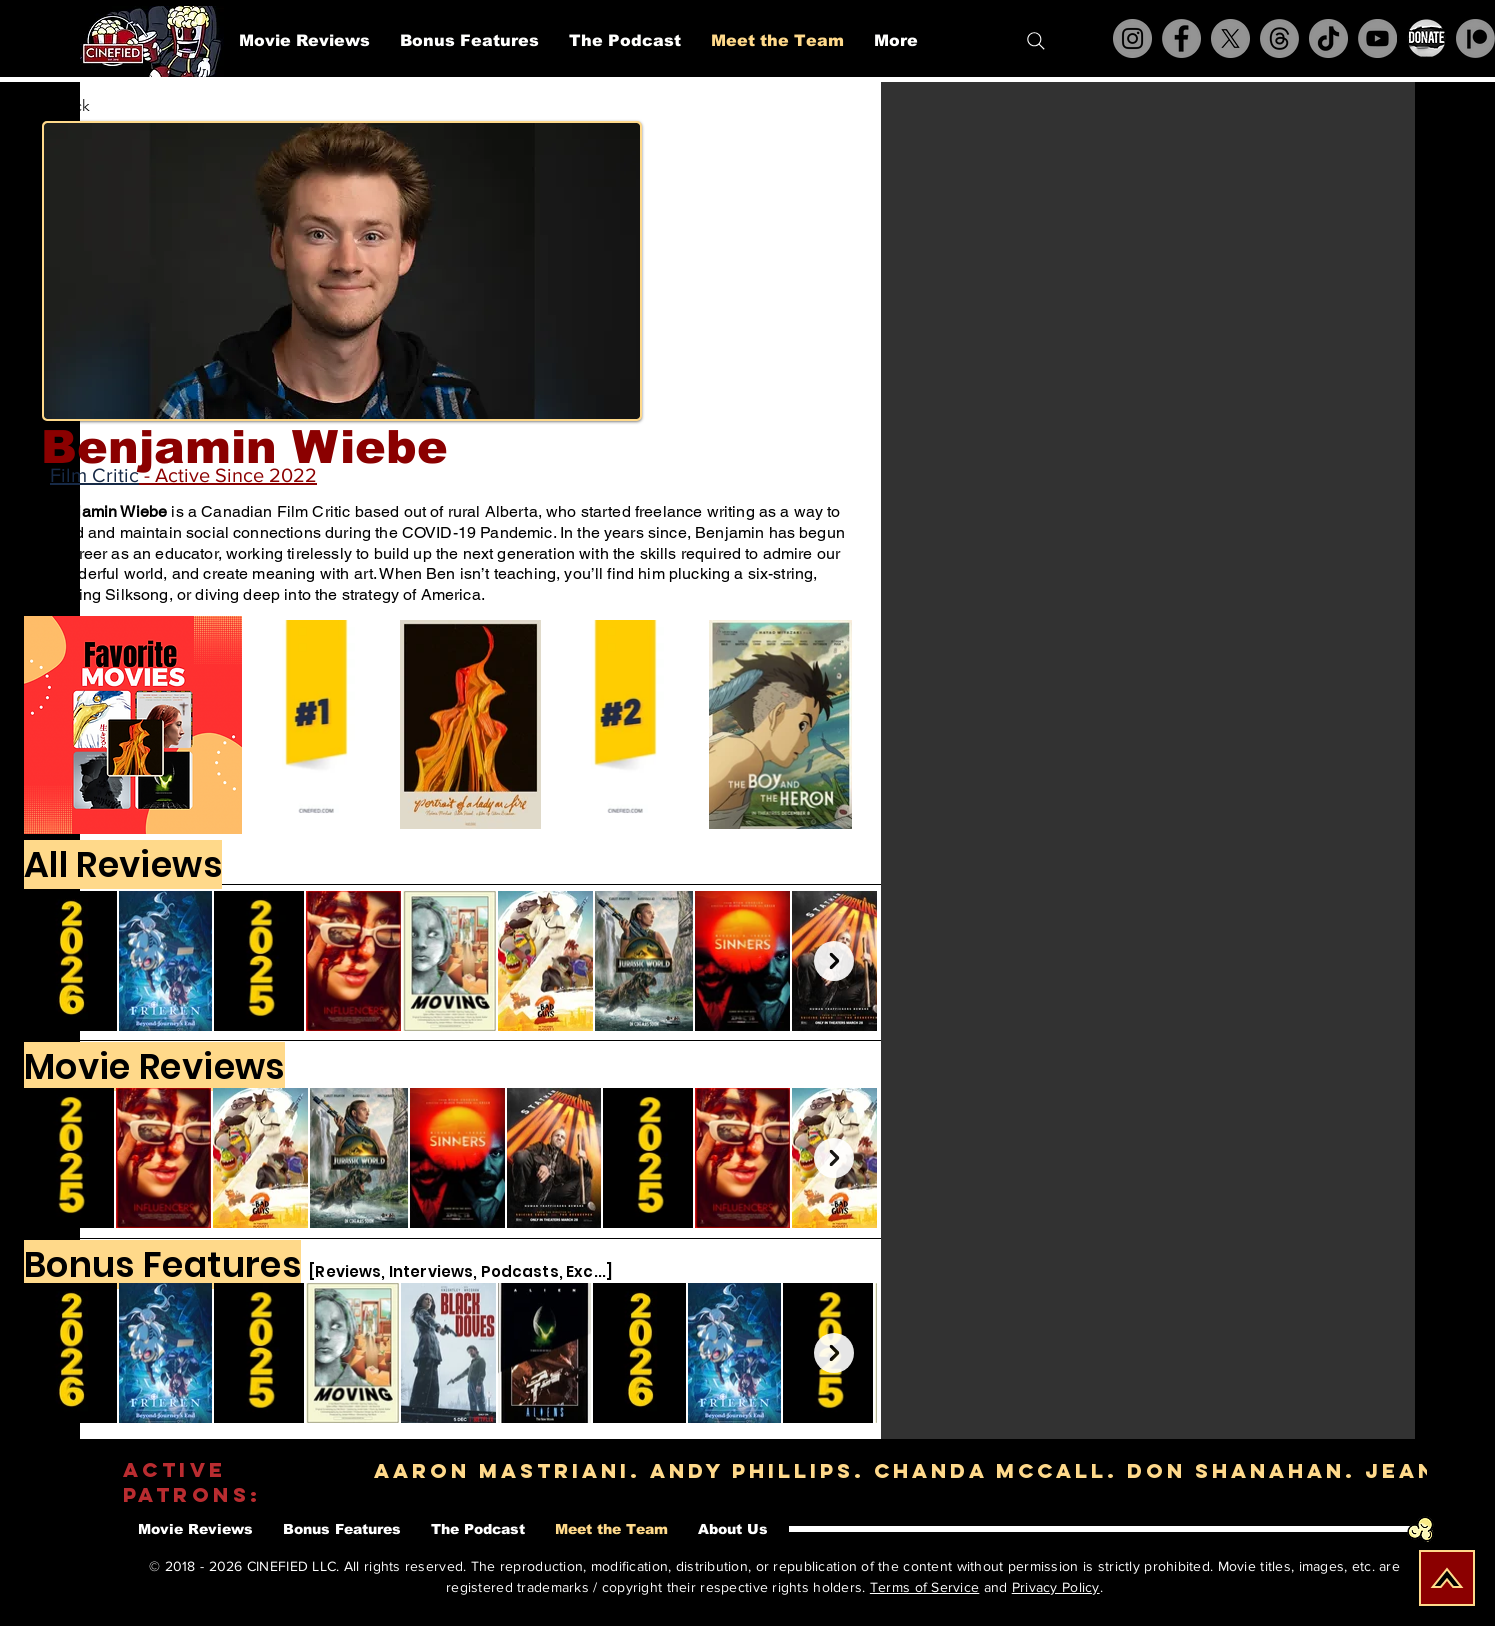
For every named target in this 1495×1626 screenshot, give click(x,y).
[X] (1230, 38)
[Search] (1035, 41)
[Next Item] (834, 961)
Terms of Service (924, 1587)
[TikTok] (1328, 38)
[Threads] (1279, 38)
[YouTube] (1377, 38)
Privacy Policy (1056, 1587)
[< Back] (80, 106)
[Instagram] (1132, 38)
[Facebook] (1181, 38)
